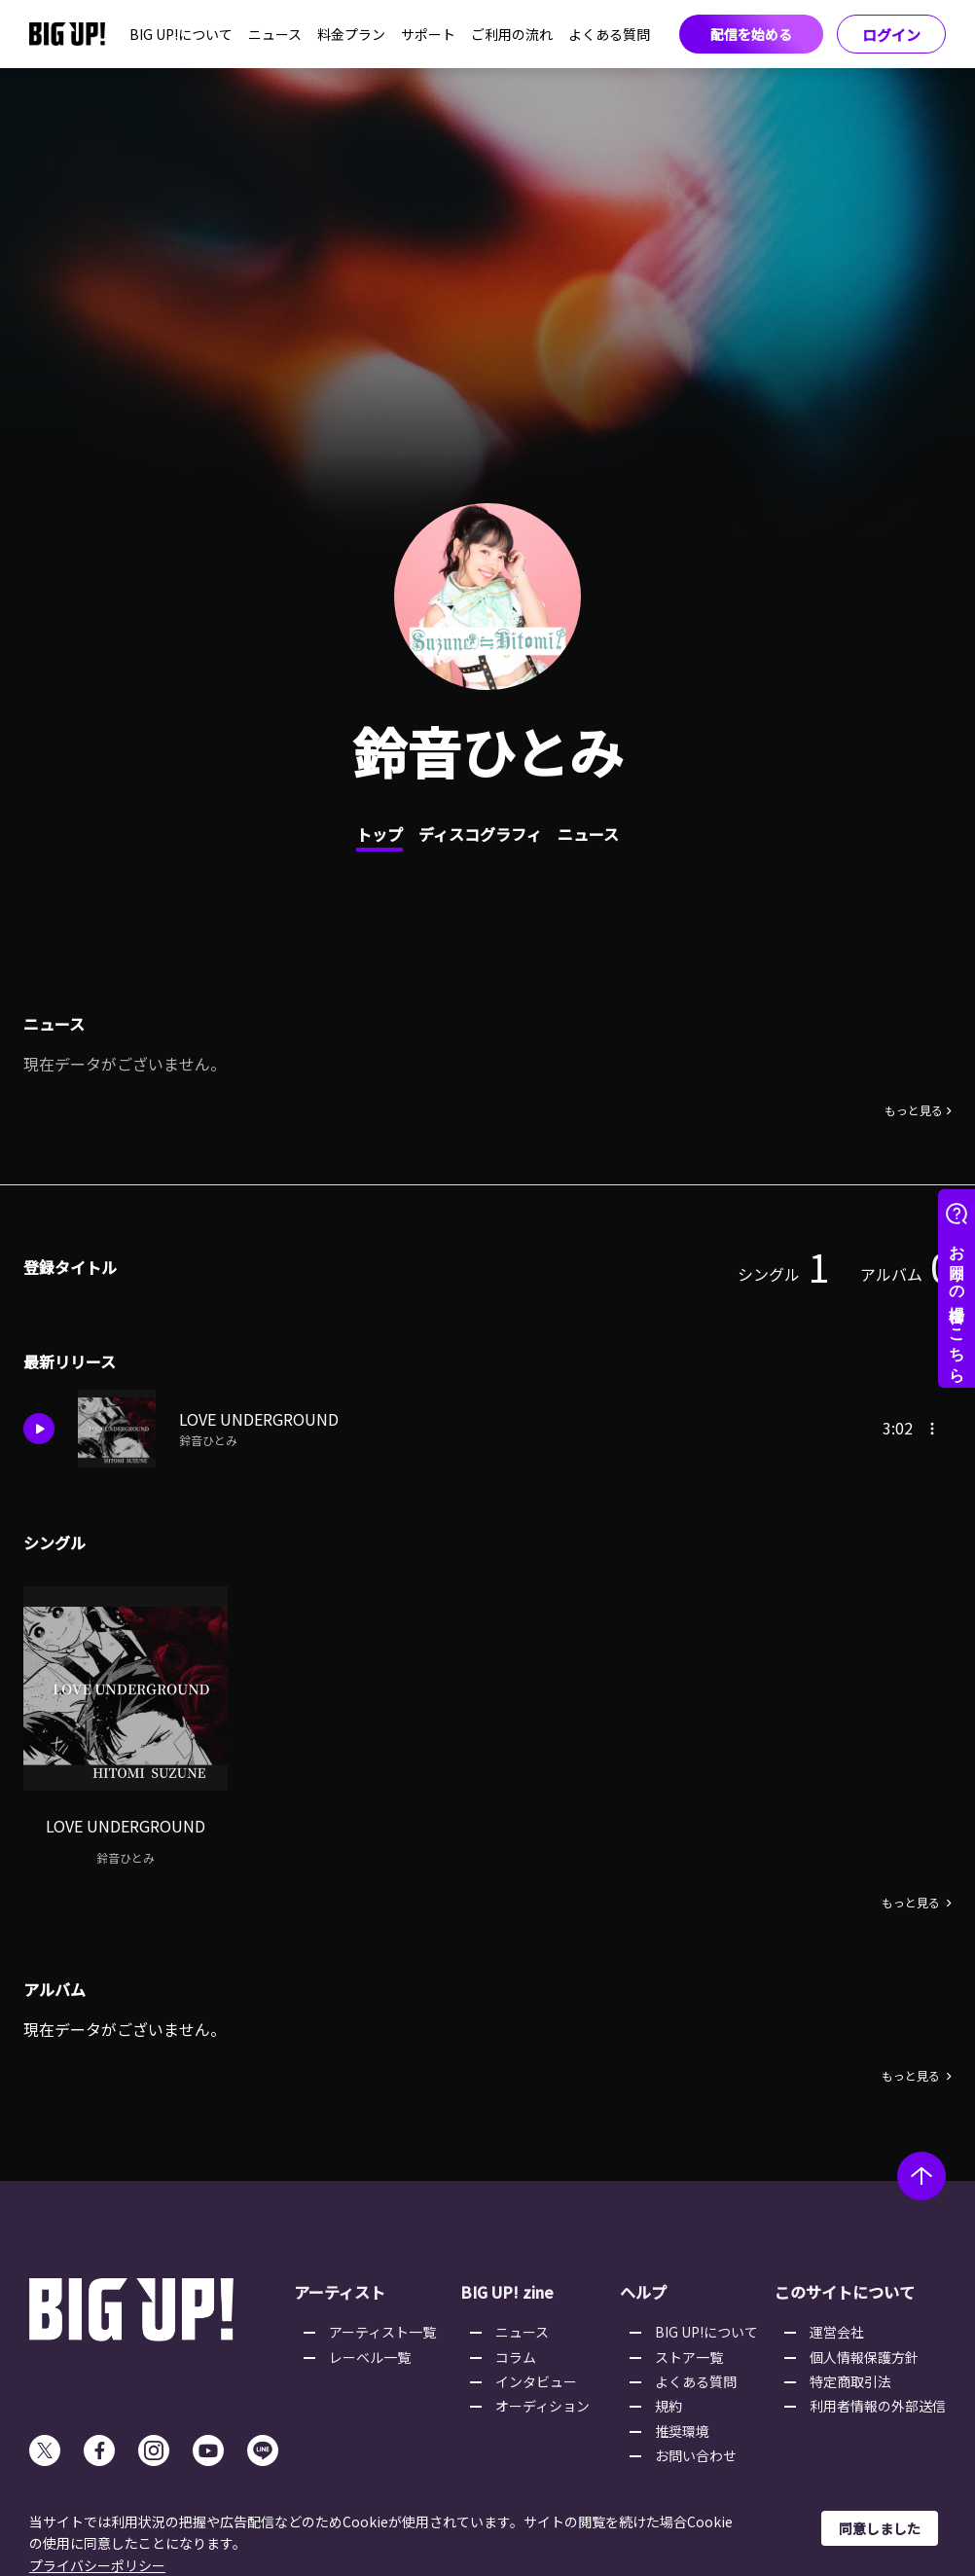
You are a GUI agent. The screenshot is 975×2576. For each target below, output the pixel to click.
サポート (428, 34)
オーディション (542, 2405)
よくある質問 (609, 34)
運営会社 (837, 2331)
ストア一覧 (689, 2357)
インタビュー (536, 2381)
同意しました (880, 2528)
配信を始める (751, 34)
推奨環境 (682, 2431)
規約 (668, 2405)
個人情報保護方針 (864, 2357)
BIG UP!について (181, 34)
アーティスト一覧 (382, 2331)
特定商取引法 (850, 2381)
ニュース (275, 34)
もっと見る (914, 1110)
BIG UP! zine (507, 2292)
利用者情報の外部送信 (878, 2405)
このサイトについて (845, 2292)
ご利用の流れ (512, 34)
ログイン (891, 34)
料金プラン (351, 34)
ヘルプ (643, 2292)
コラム (515, 2357)
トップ (379, 834)
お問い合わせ (696, 2455)
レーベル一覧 (370, 2357)
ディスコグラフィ (480, 834)
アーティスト (339, 2292)
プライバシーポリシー (97, 2565)
